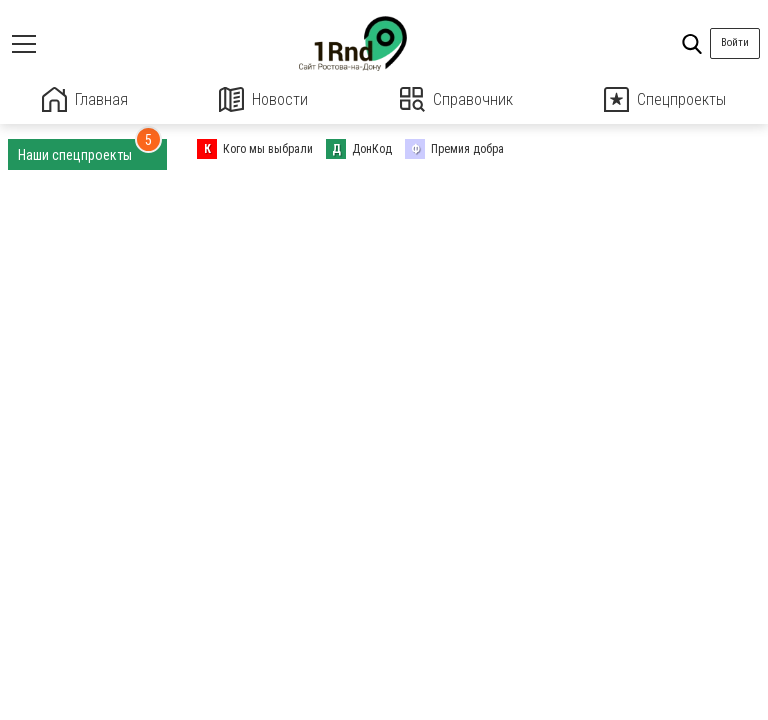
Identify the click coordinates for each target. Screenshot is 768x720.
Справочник (456, 99)
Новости (263, 99)
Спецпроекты (665, 99)
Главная (85, 99)
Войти (735, 42)
